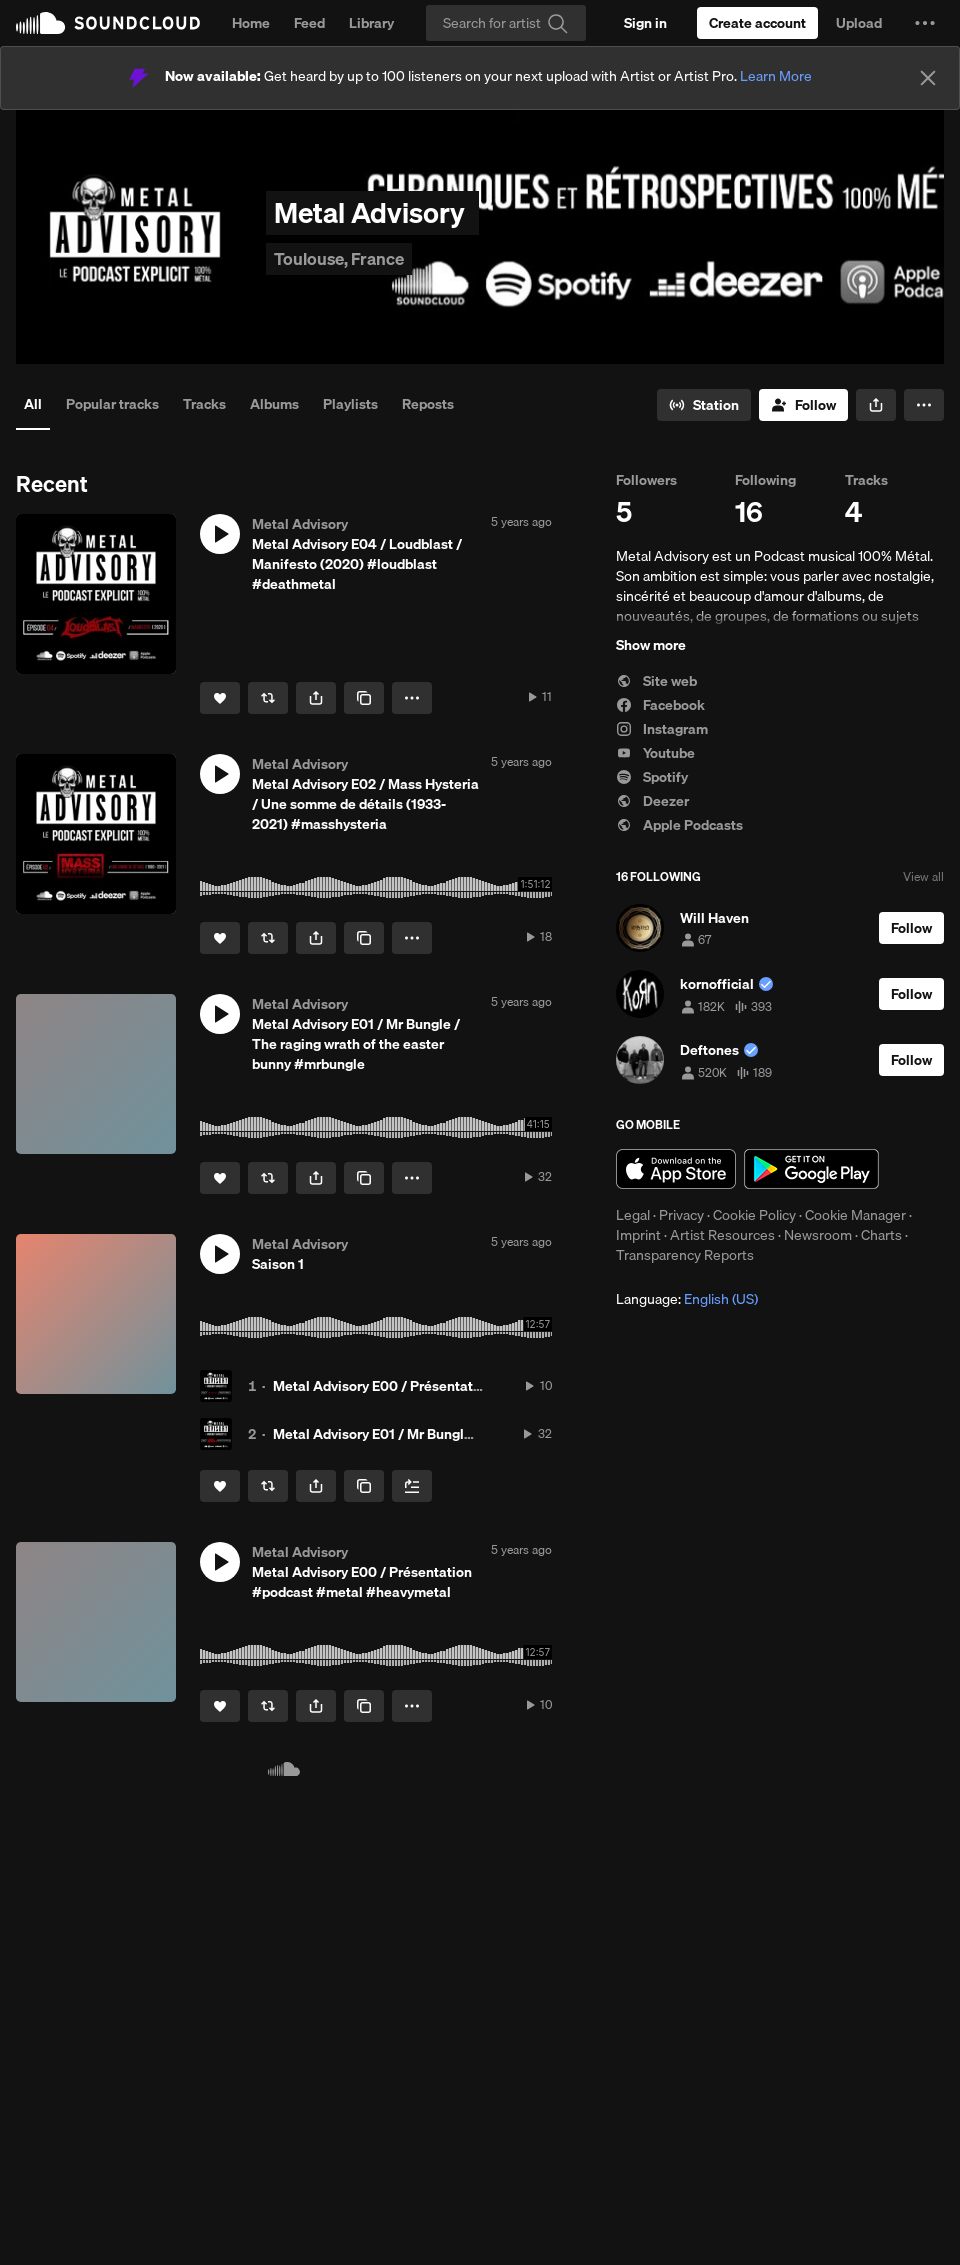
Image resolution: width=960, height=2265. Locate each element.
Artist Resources (722, 1235)
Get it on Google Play (811, 1169)
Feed (309, 23)
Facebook (660, 705)
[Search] (506, 23)
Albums (274, 404)
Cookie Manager (855, 1215)
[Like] (220, 698)
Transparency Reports (685, 1255)
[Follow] (803, 405)
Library (371, 23)
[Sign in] (645, 23)
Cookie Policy (754, 1215)
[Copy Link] (364, 698)
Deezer (652, 801)
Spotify (652, 777)
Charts (881, 1235)
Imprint (638, 1235)
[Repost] (268, 698)
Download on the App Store (676, 1169)
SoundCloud (108, 23)
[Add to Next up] (412, 1486)
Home (251, 23)
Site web (656, 681)
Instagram (662, 729)
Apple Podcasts (679, 825)
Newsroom (818, 1235)
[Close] (928, 78)
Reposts (428, 404)
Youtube (655, 753)
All (33, 404)
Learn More (776, 76)
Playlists (350, 404)
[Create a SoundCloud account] (757, 23)
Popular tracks (112, 404)
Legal (633, 1215)
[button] (925, 23)
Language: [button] (687, 1299)
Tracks (204, 404)
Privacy (681, 1215)
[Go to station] (704, 405)
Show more (651, 645)
